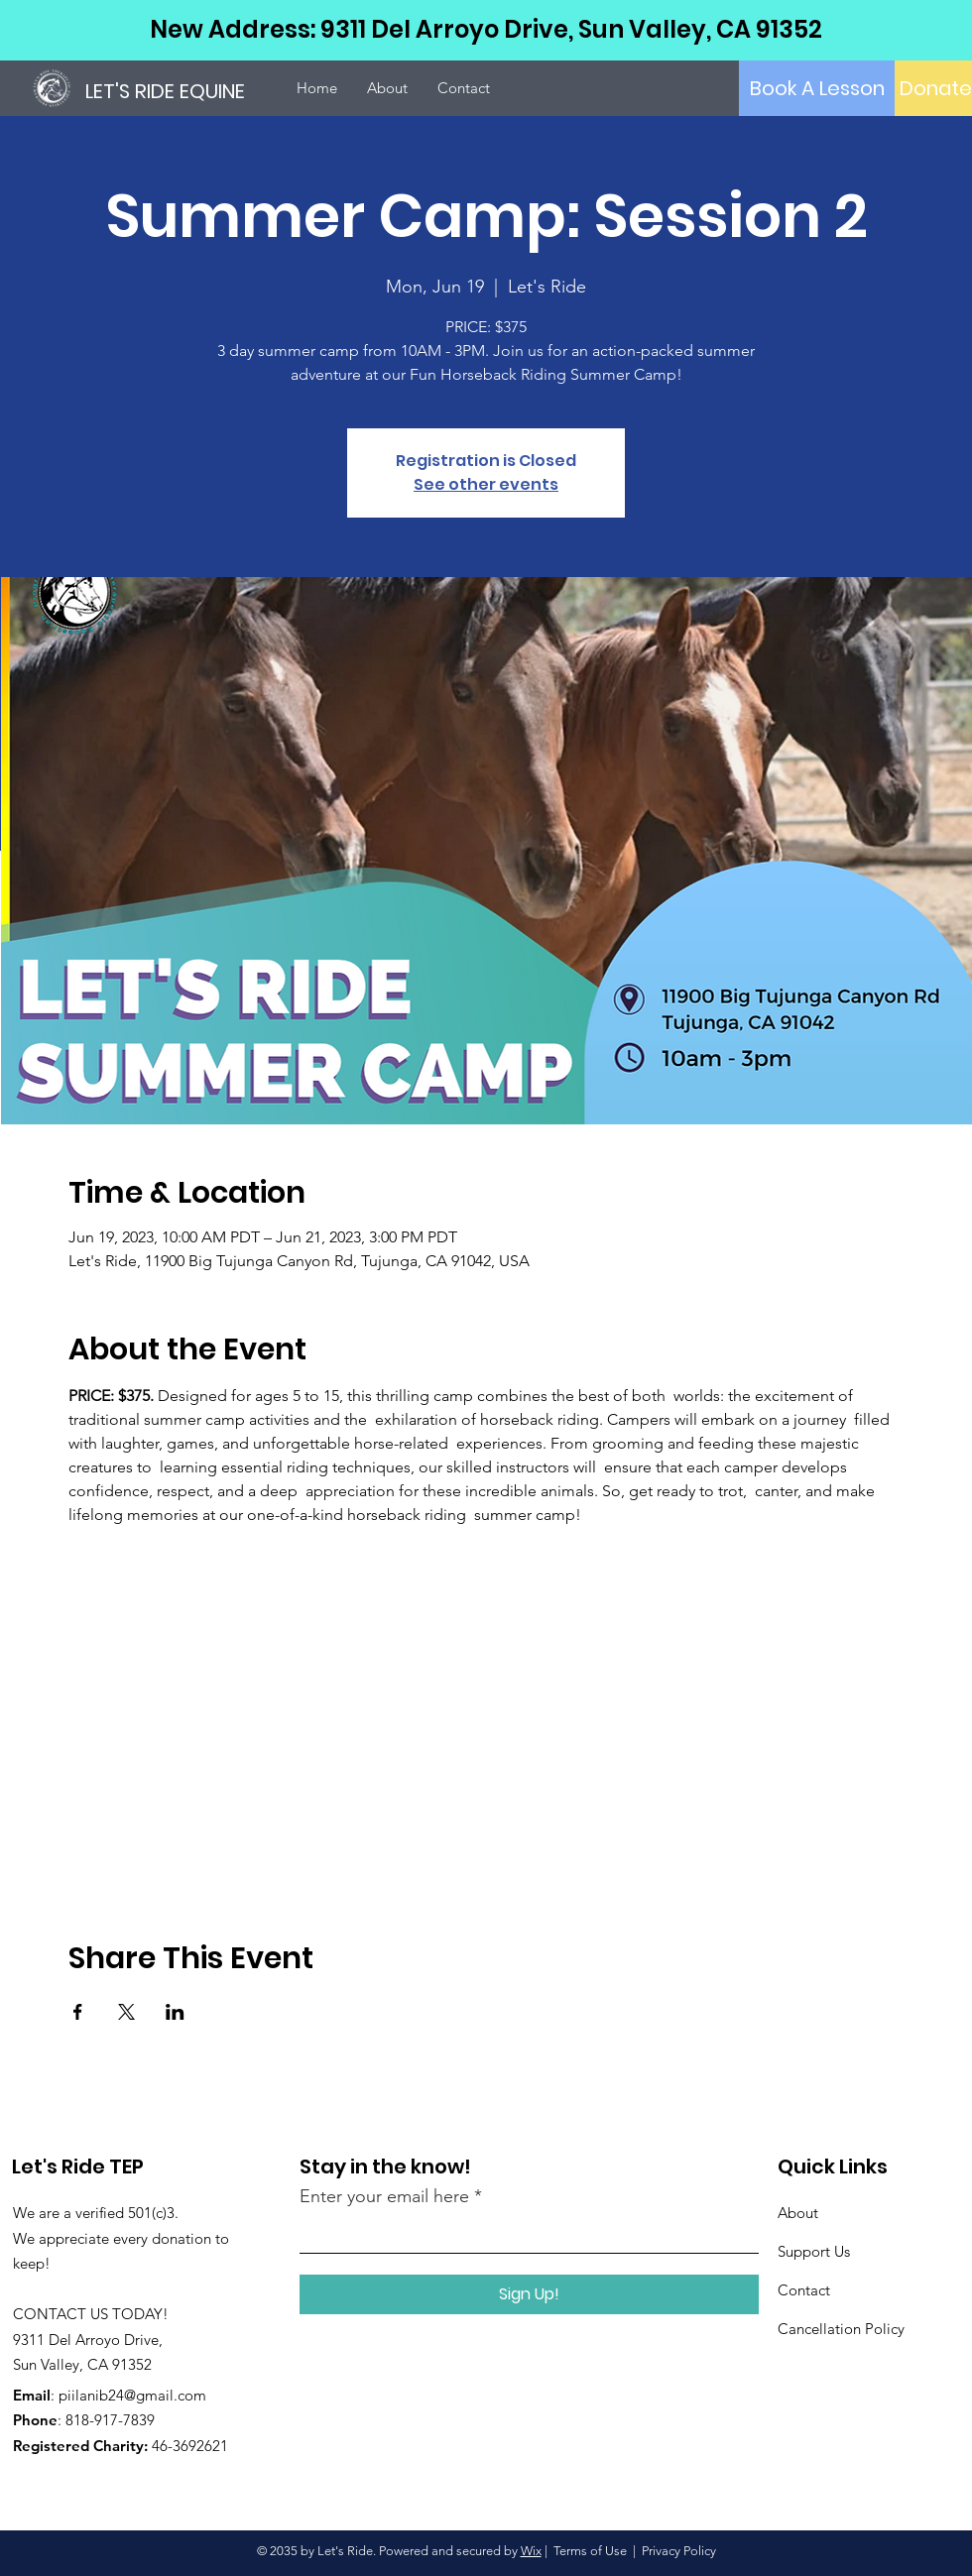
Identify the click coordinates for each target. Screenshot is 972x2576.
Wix (531, 2550)
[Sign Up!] (529, 2294)
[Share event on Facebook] (77, 2012)
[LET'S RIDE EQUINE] (183, 90)
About (798, 2212)
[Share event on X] (126, 2012)
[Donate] (936, 88)
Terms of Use (590, 2550)
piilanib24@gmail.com (132, 2395)
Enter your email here (384, 2196)
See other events (486, 484)
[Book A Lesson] (817, 88)
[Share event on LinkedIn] (175, 2012)
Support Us (814, 2251)
